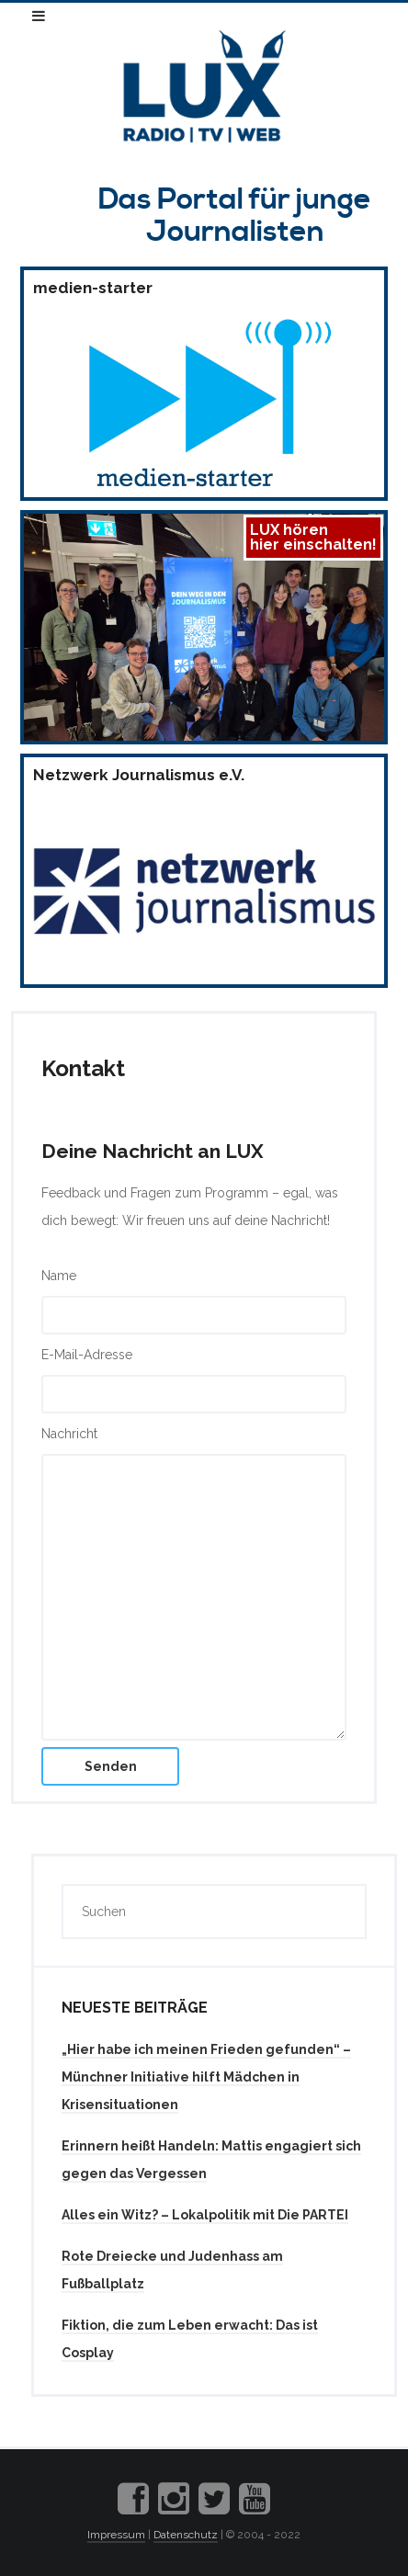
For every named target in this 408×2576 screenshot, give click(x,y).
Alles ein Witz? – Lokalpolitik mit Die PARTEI (205, 2214)
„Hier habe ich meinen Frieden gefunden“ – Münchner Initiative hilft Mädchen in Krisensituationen (206, 2077)
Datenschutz (185, 2534)
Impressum (116, 2534)
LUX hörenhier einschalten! (313, 537)
